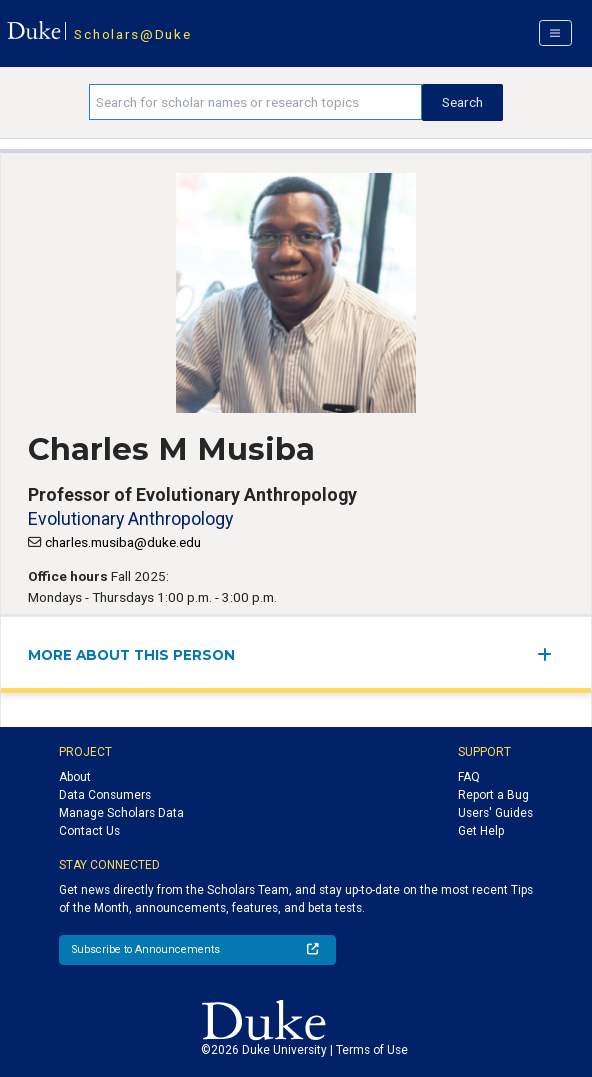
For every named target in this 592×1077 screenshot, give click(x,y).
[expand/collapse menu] (550, 654)
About (75, 777)
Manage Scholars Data (121, 813)
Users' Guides (495, 813)
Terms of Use (372, 1050)
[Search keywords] (255, 102)
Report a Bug (493, 795)
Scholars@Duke (132, 34)
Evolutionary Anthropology (130, 518)
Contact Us (89, 831)
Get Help (481, 831)
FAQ (469, 777)
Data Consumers (105, 795)
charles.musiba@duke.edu (123, 542)
